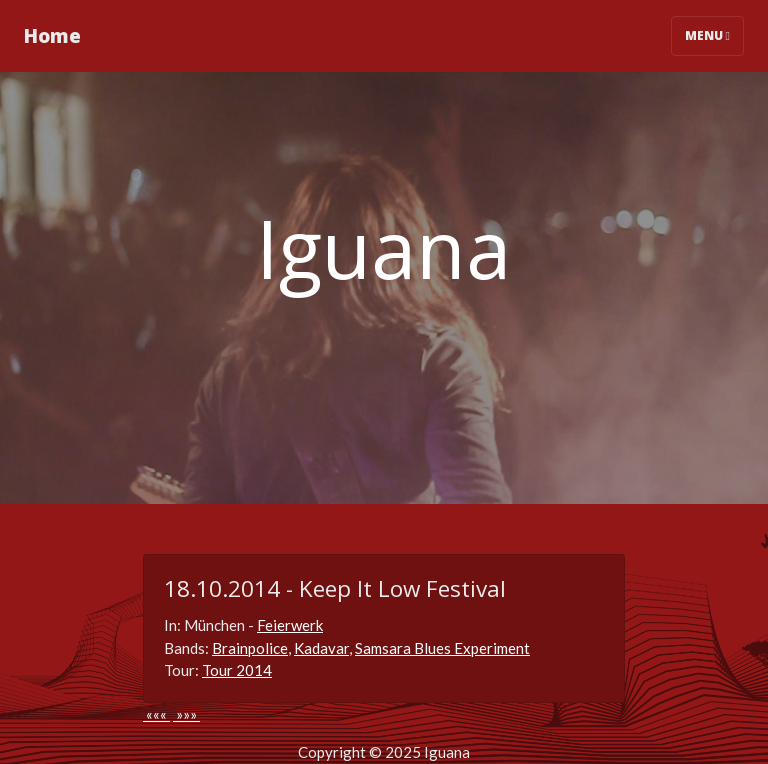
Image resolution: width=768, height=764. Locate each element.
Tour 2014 (237, 670)
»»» (186, 714)
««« (156, 714)
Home (52, 35)
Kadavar (321, 648)
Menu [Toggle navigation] (707, 35)
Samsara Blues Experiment (442, 648)
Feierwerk (290, 625)
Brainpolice (250, 648)
